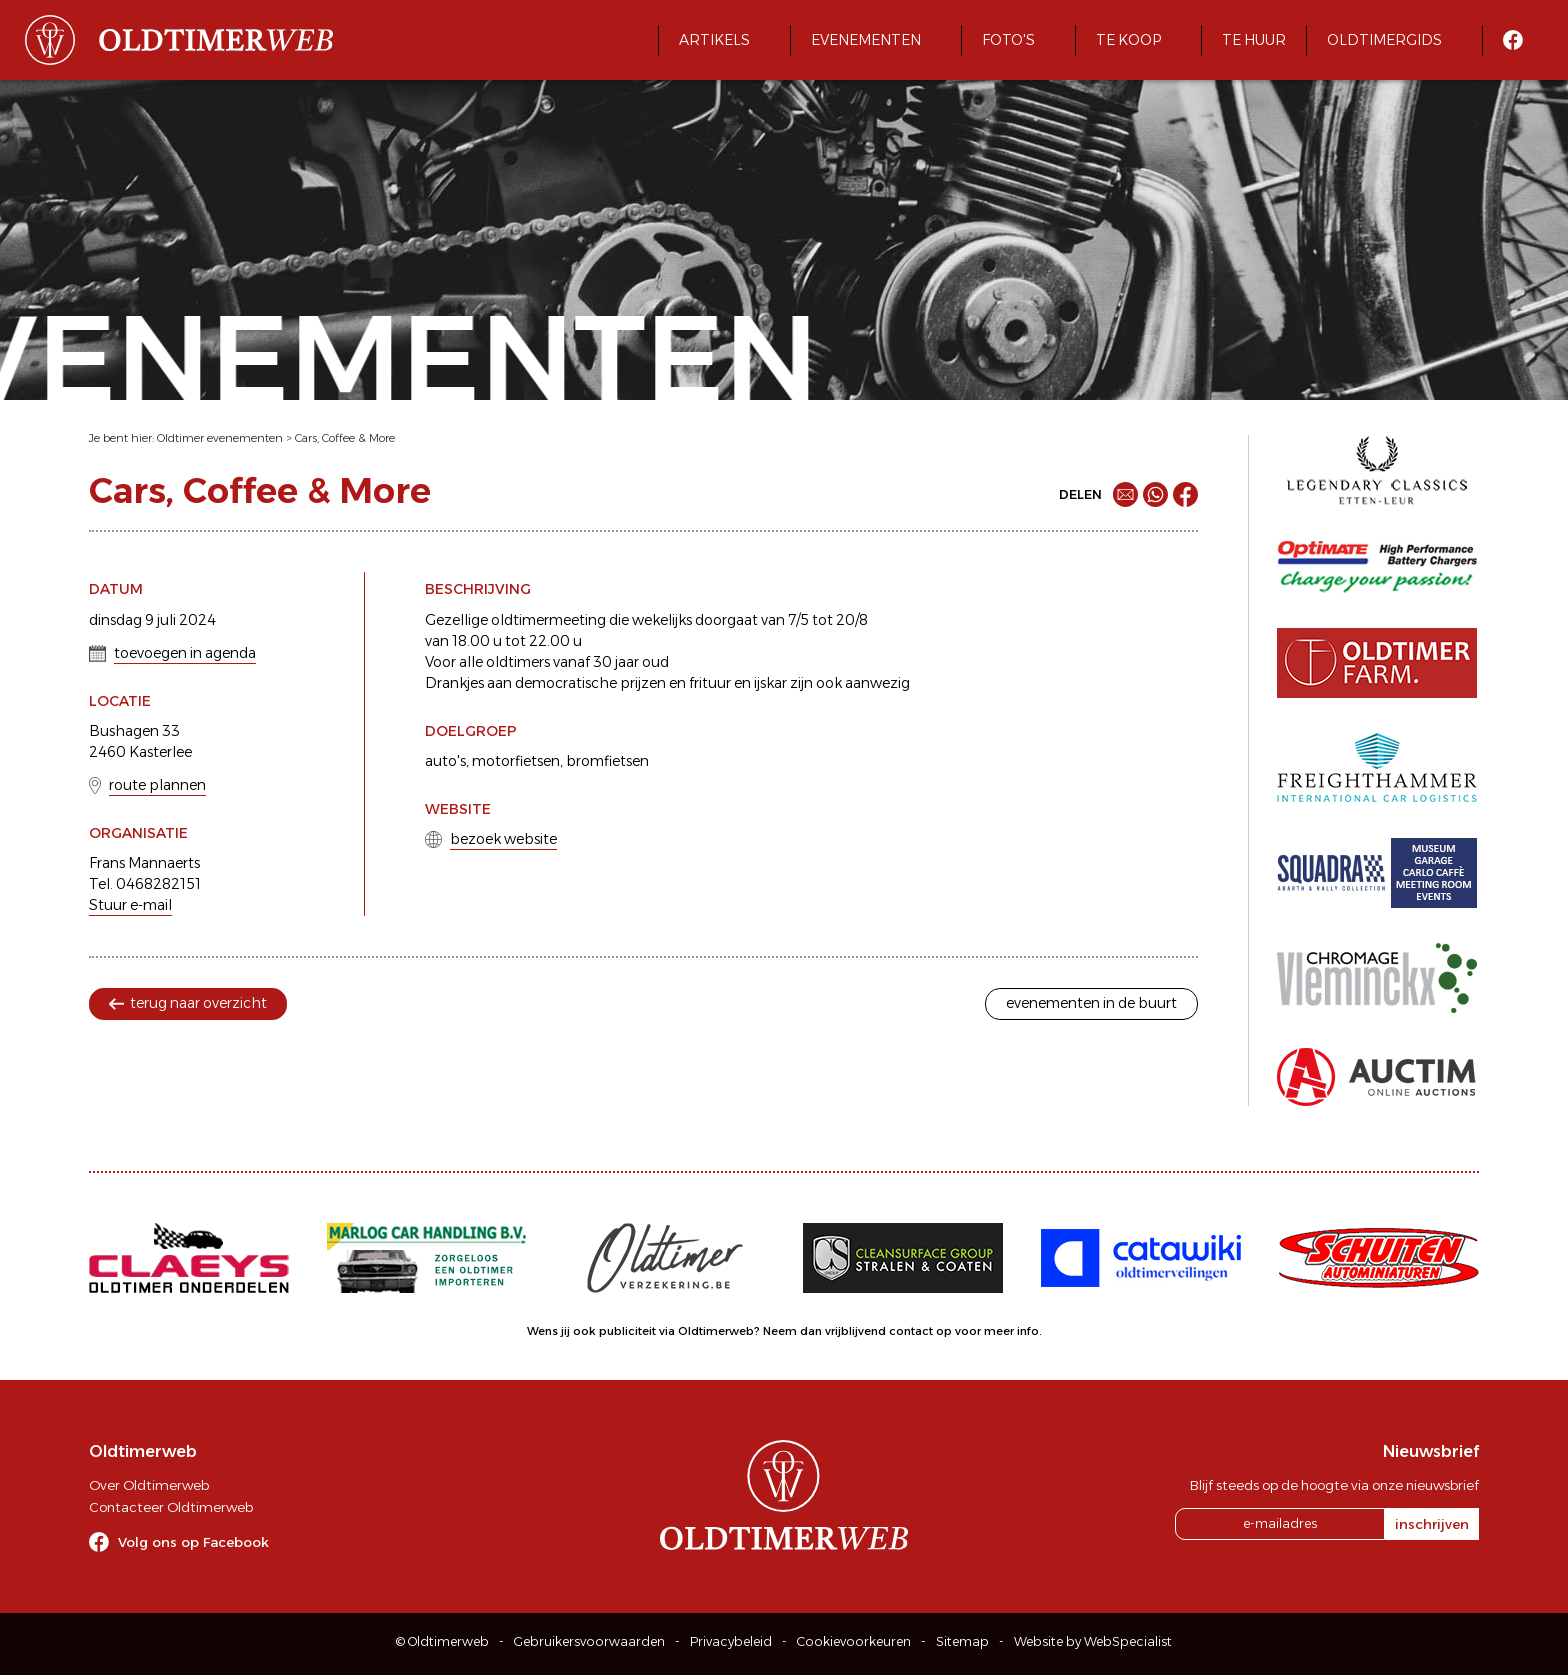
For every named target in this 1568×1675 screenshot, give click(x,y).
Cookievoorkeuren (854, 1641)
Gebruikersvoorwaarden (589, 1641)
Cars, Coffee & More (345, 438)
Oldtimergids (1384, 40)
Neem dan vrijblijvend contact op (857, 1331)
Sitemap (962, 1641)
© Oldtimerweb (442, 1641)
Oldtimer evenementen (220, 438)
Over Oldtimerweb (149, 1485)
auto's (445, 761)
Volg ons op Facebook (193, 1542)
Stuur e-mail (130, 905)
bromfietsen (607, 761)
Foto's (1008, 40)
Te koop (1128, 40)
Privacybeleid (731, 1641)
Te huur (1254, 40)
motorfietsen (516, 761)
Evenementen (866, 40)
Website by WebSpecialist (1093, 1641)
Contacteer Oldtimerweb (171, 1507)
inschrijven (1432, 1524)
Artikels (714, 40)
